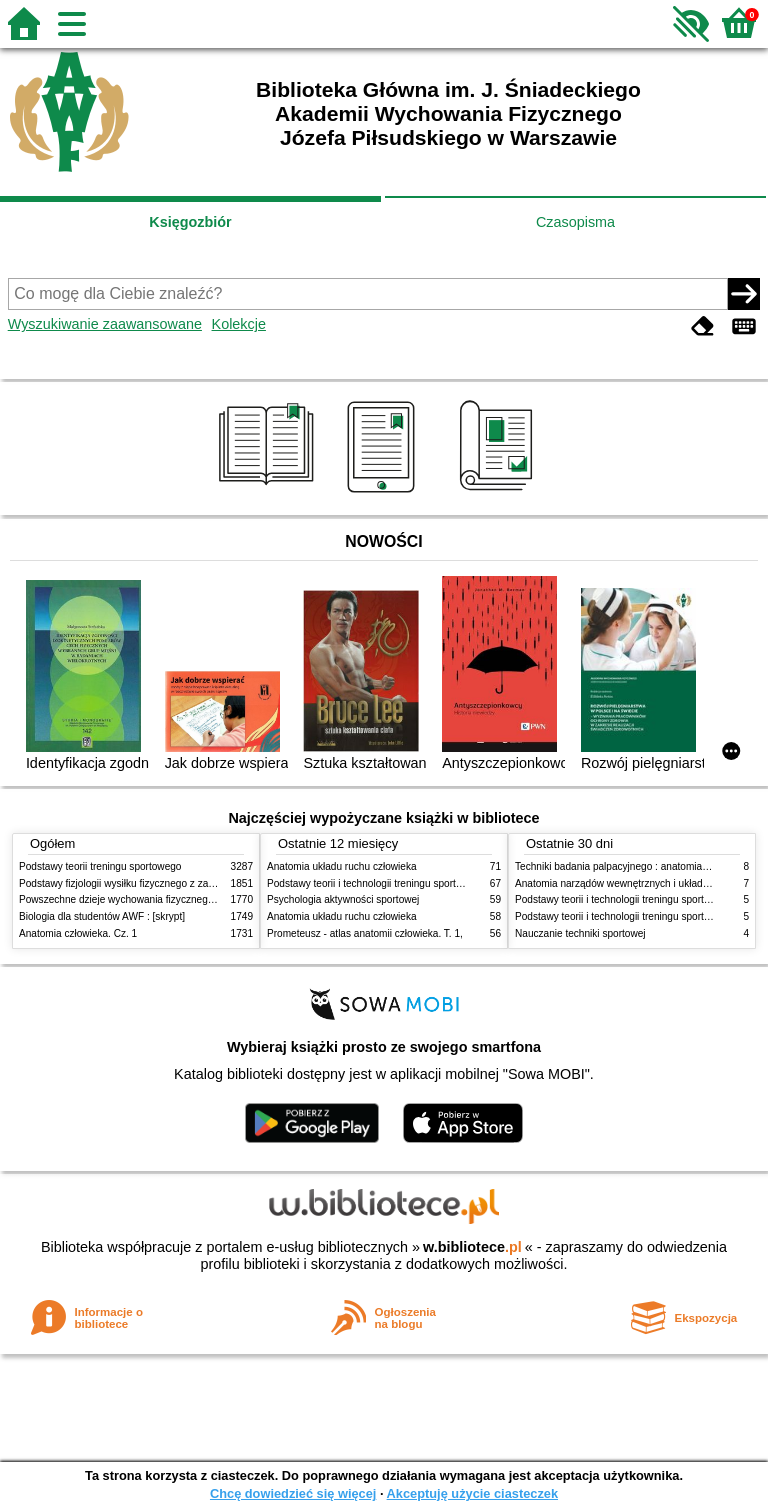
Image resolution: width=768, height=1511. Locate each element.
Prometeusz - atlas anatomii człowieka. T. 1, (365, 933)
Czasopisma (575, 222)
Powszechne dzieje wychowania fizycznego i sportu (134, 899)
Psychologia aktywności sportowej (343, 899)
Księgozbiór (190, 222)
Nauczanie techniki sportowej (580, 933)
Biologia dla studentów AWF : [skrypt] (102, 916)
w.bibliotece (472, 1247)
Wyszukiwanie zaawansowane (105, 324)
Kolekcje (239, 324)
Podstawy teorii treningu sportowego (100, 866)
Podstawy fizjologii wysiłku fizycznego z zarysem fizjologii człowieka (170, 883)
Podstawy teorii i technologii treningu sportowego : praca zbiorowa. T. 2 (425, 883)
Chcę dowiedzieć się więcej (293, 1493)
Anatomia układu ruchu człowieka (342, 866)
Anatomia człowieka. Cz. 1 (78, 933)
